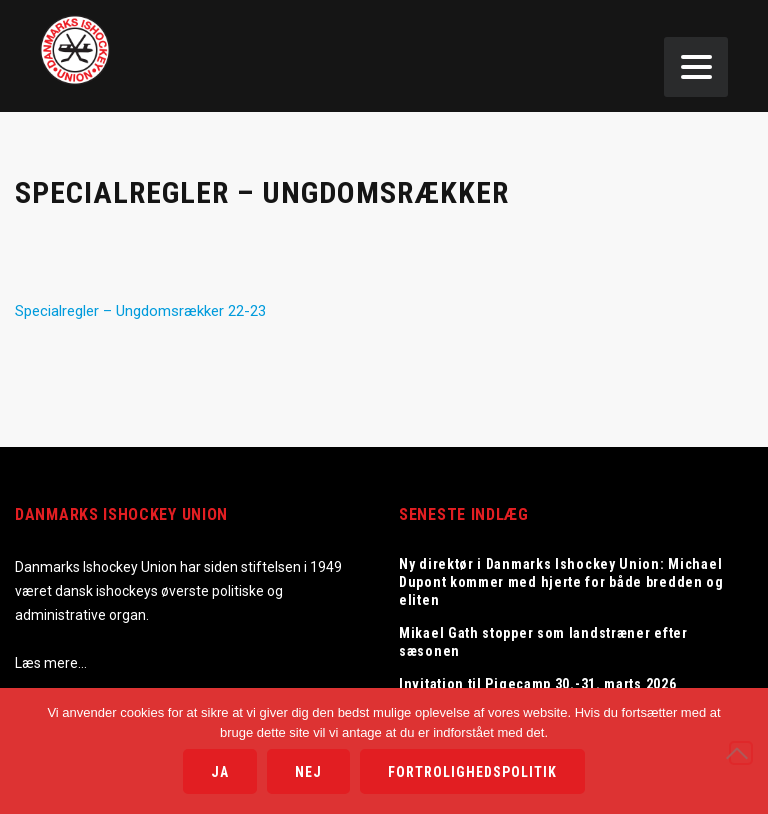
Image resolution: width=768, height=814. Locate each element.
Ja (220, 772)
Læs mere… (51, 663)
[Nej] (741, 753)
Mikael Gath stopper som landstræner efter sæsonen (543, 642)
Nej (308, 772)
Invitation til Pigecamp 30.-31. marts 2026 (537, 684)
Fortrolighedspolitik (472, 772)
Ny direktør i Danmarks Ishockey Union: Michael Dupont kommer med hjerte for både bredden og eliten (561, 582)
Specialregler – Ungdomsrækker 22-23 (140, 311)
